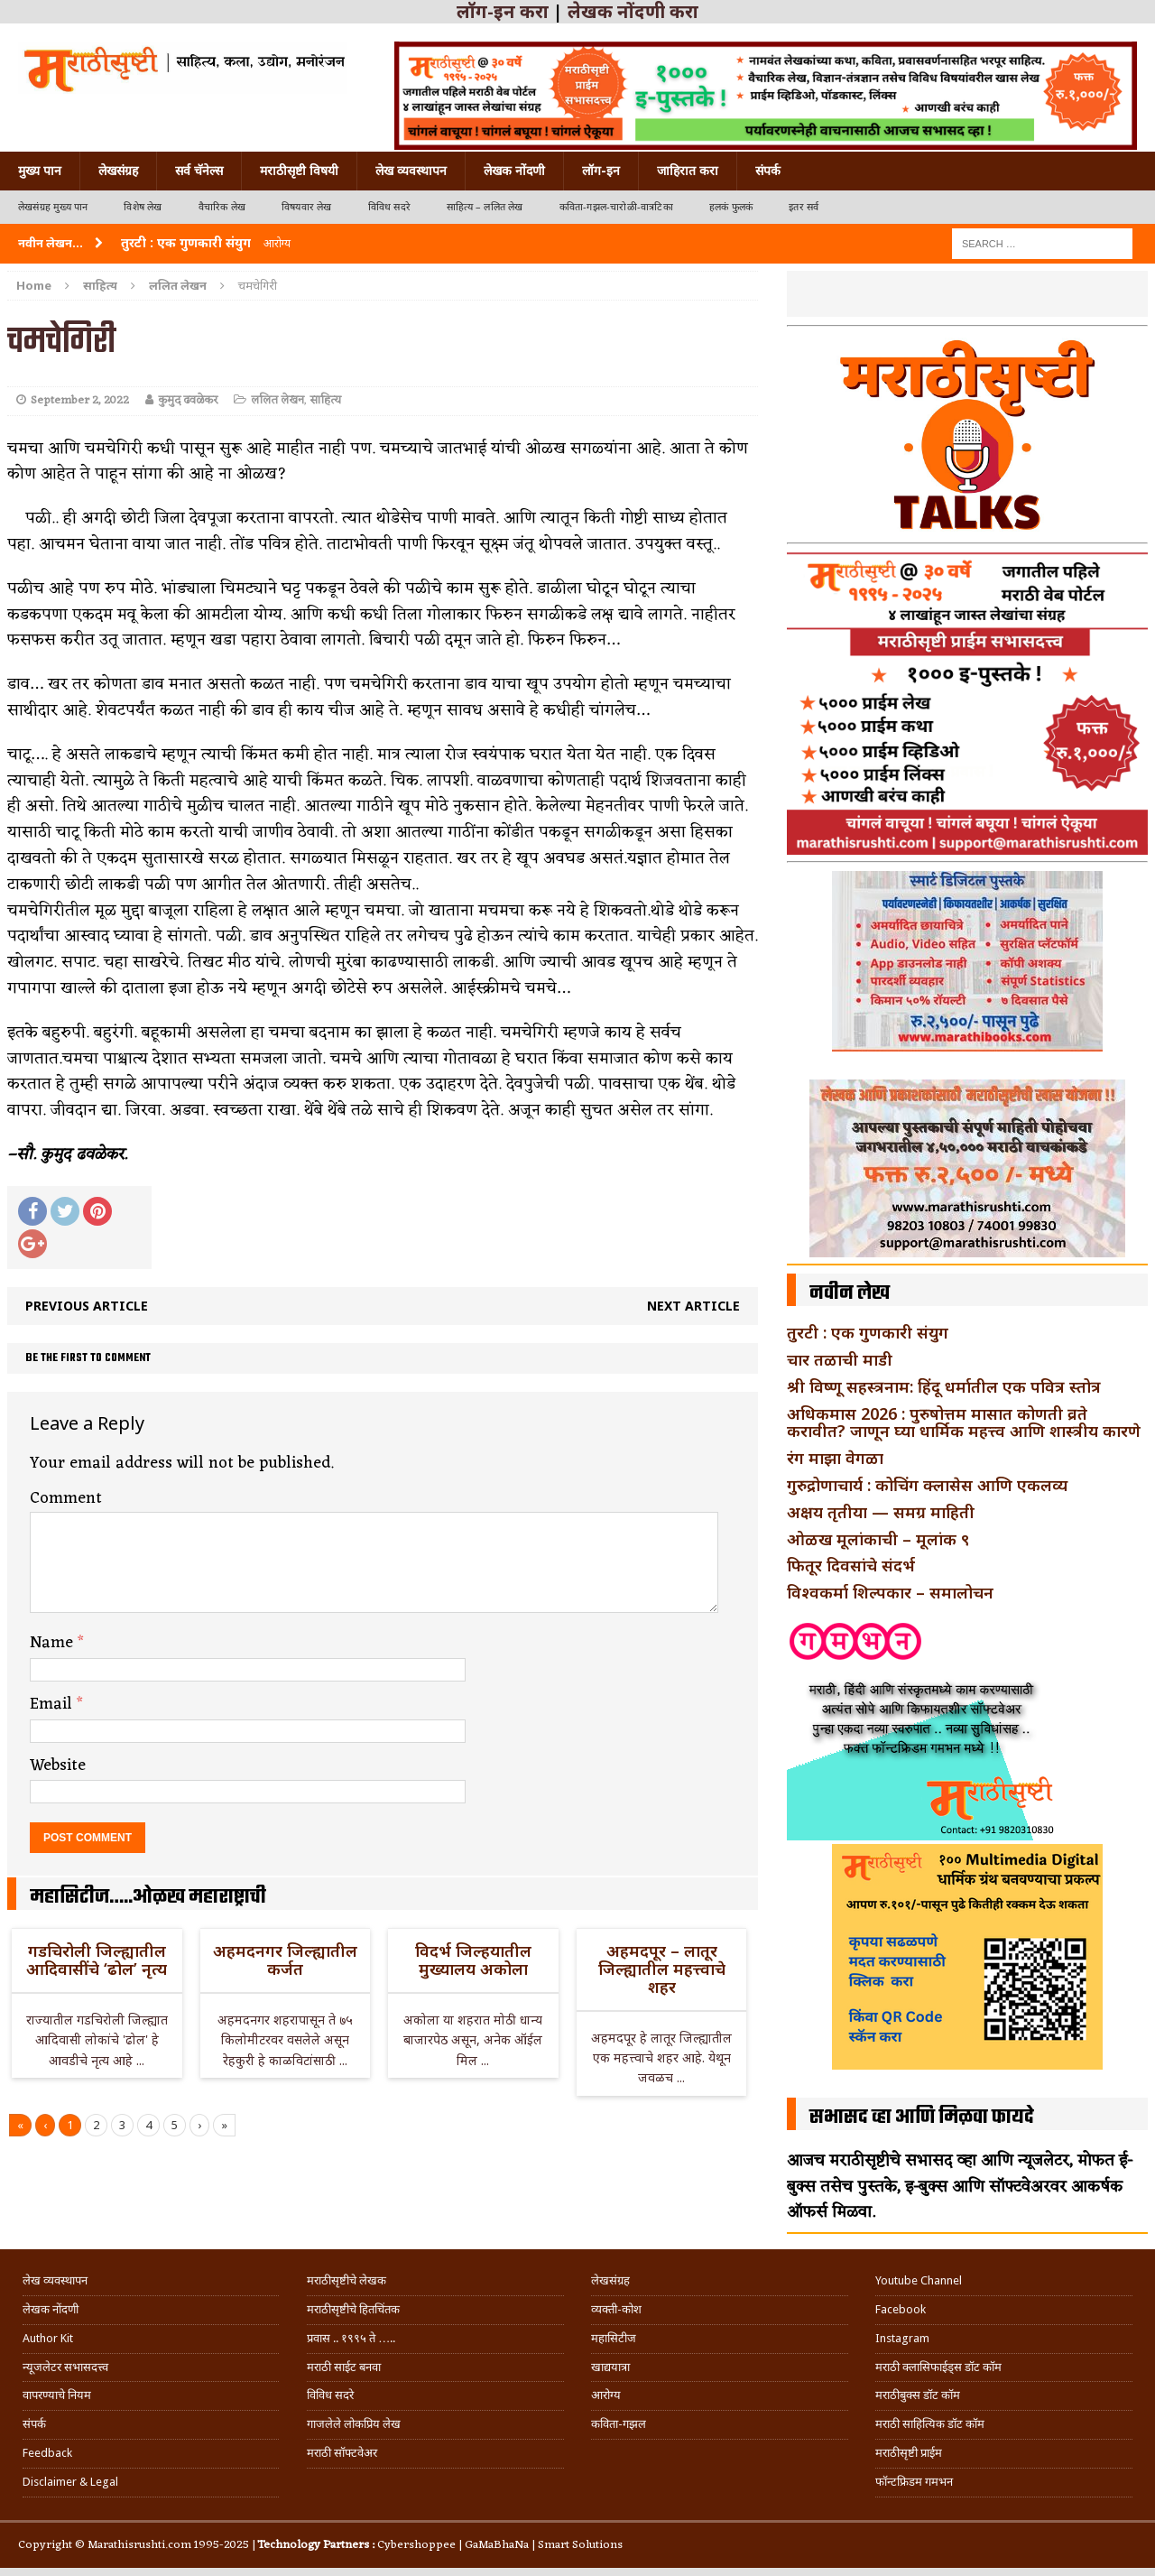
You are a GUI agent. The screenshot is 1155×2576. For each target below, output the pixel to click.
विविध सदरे (389, 207)
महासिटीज (613, 2338)
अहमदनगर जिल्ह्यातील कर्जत (285, 1959)
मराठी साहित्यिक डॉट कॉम (929, 2424)
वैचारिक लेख (222, 207)
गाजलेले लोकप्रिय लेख (354, 2424)
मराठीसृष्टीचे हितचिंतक (353, 2309)
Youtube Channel (918, 2280)
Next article (693, 1305)
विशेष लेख (143, 207)
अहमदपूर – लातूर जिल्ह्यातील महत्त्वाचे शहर (661, 1968)
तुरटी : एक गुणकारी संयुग (867, 1332)
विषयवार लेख (307, 207)
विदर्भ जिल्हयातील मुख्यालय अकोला (473, 1959)
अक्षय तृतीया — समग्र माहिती (881, 1512)
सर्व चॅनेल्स (199, 170)
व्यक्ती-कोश (616, 2309)
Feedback (47, 2453)
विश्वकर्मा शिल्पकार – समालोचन (890, 1592)
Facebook (900, 2309)
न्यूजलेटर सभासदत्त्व (65, 2367)
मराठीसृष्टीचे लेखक (346, 2280)
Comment (66, 1498)
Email (53, 1704)
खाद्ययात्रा (610, 2367)
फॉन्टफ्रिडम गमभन (914, 2481)
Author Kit (48, 2338)
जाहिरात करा (687, 170)
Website (58, 1765)
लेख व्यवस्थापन (411, 170)
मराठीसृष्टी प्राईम (908, 2453)
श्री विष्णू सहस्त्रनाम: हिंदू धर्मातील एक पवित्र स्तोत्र (944, 1386)
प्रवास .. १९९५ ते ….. (351, 2338)
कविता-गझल (618, 2424)
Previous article (86, 1305)
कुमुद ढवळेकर (187, 400)
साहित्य (100, 285)
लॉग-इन (601, 170)
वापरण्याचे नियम (57, 2395)
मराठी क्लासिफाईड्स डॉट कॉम (938, 2367)
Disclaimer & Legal (70, 2481)
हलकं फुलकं (731, 207)
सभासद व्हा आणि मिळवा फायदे (921, 2117)
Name (54, 1642)
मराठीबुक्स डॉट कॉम (917, 2395)
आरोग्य (606, 2395)
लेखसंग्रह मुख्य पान (53, 207)
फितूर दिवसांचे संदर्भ (851, 1565)
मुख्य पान (39, 170)
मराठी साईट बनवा (344, 2367)
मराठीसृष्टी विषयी (299, 170)
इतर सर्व (803, 207)
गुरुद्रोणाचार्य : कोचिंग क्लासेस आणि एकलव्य (927, 1485)
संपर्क (768, 170)
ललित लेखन (277, 400)
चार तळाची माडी (839, 1359)
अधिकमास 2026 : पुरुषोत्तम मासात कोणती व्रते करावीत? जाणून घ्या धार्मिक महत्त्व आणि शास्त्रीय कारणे (964, 1422)
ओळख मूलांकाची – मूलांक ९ (878, 1539)
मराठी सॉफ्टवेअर (342, 2453)
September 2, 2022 (80, 400)
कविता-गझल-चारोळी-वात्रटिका (616, 207)
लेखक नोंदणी (514, 170)
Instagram (902, 2338)
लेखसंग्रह (118, 170)
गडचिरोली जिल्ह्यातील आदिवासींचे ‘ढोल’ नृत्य (96, 1959)
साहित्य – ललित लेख (485, 207)
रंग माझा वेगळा (835, 1458)
